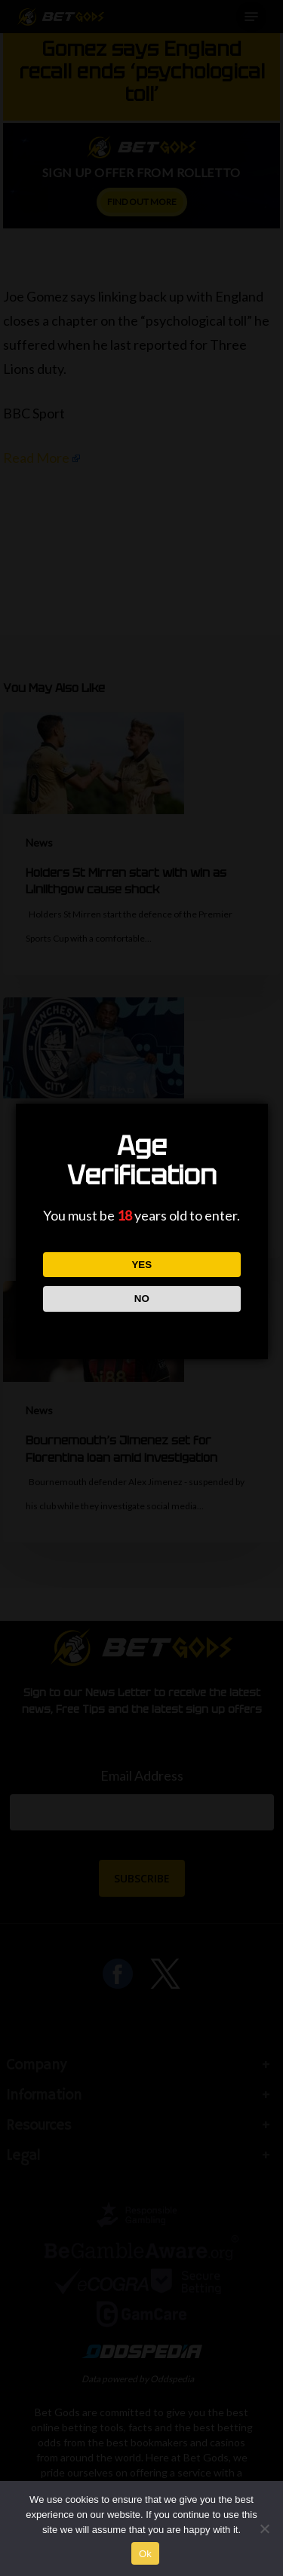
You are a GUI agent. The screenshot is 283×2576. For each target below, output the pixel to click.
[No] (264, 2528)
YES (141, 1264)
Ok (145, 2553)
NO (141, 1298)
